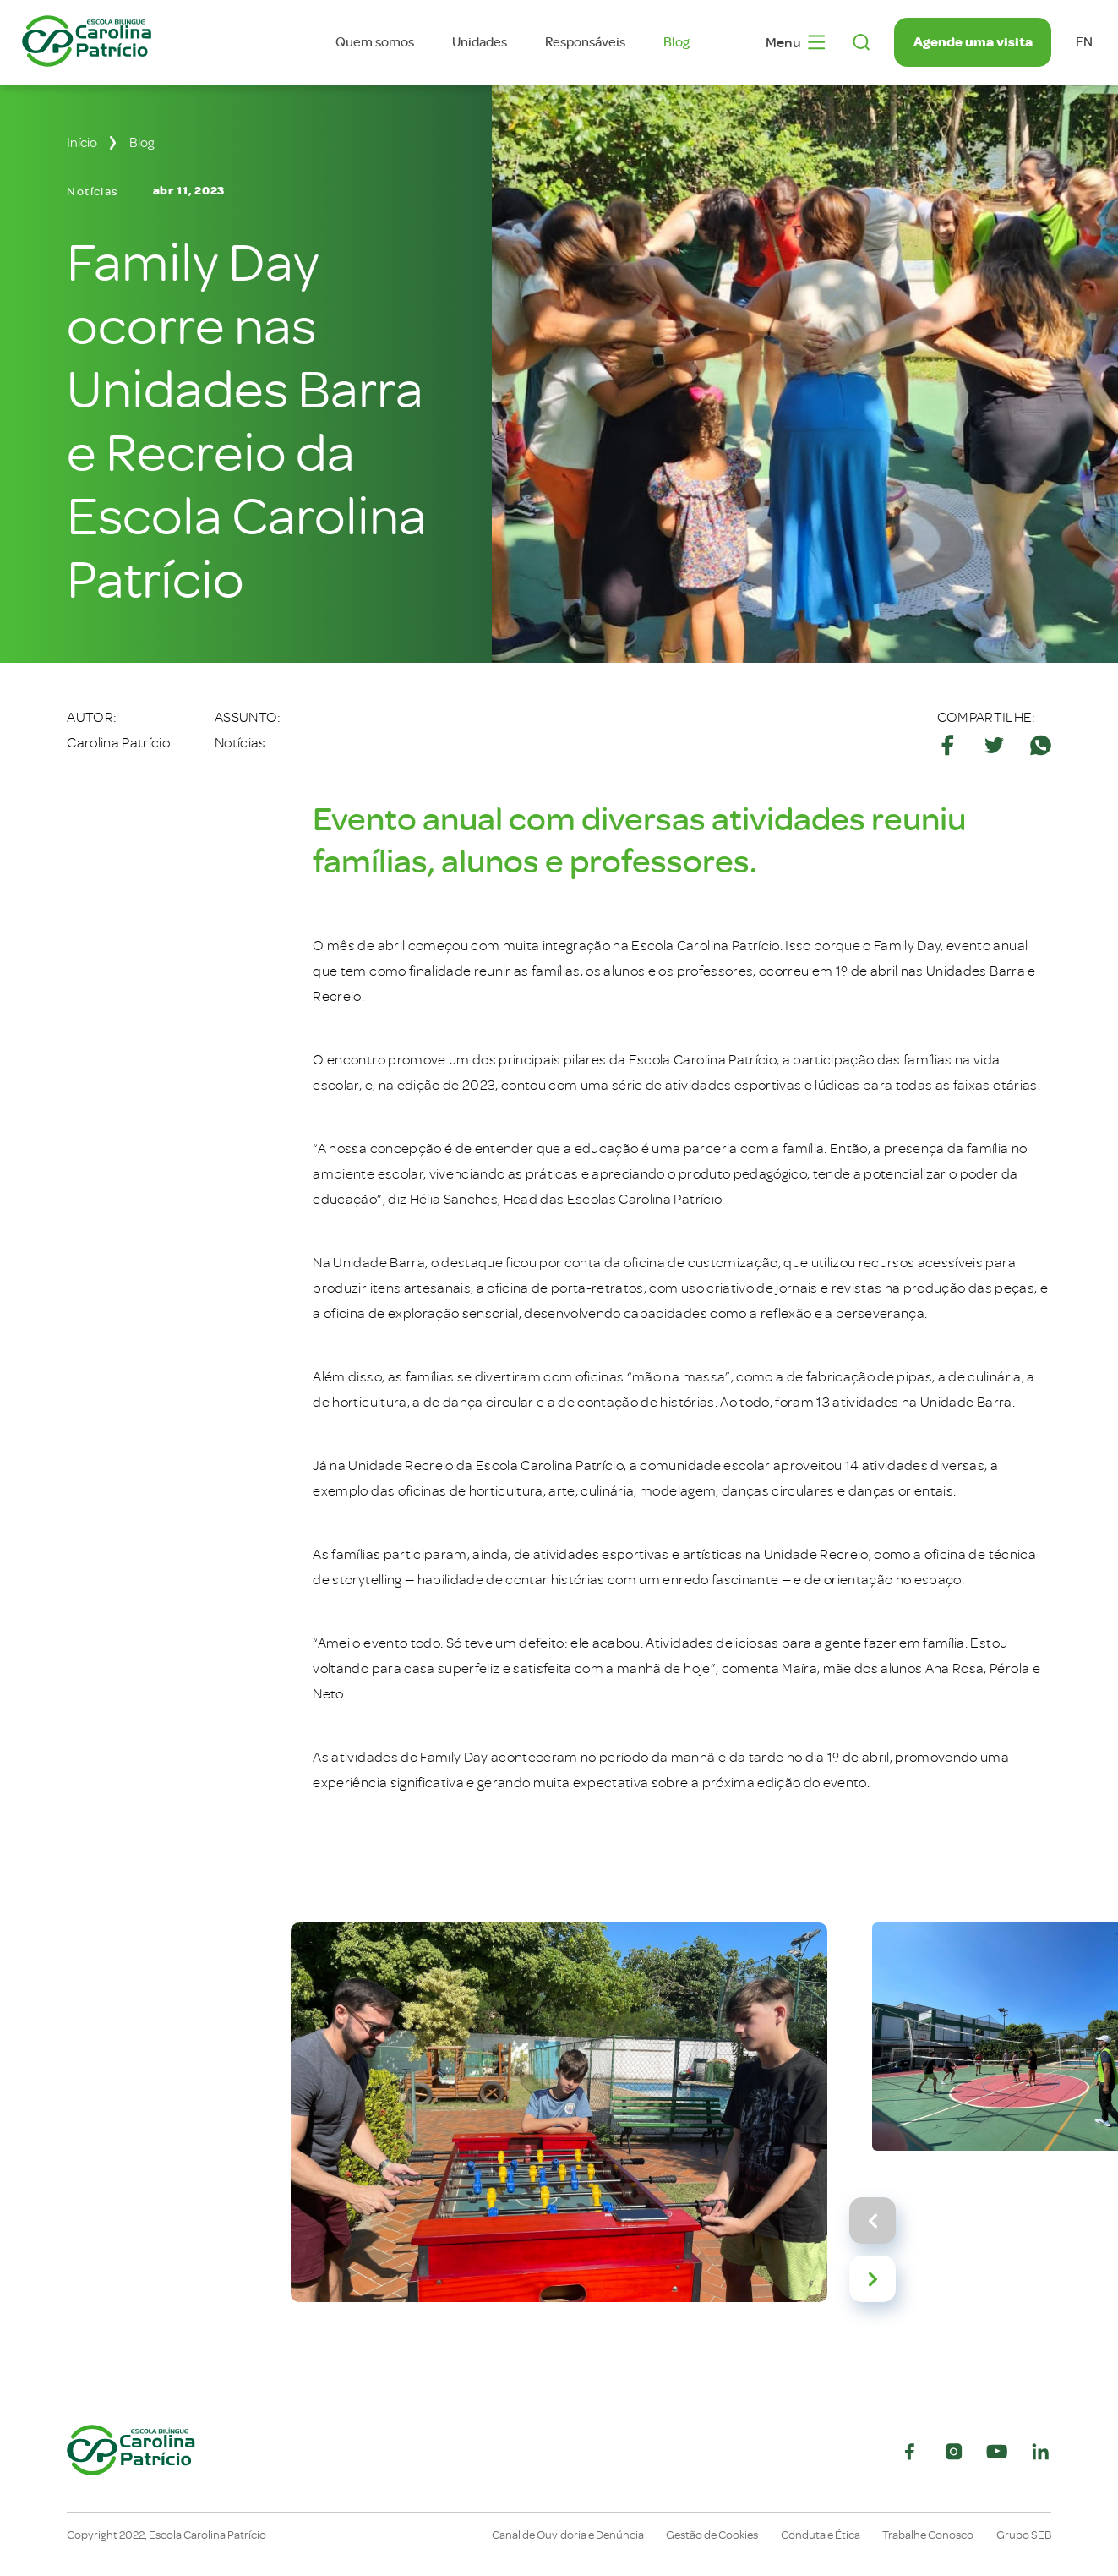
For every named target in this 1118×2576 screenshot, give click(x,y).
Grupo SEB (1023, 2535)
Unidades (479, 42)
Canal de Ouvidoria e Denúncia (568, 2535)
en (1084, 42)
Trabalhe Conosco (927, 2535)
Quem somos (374, 42)
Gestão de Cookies (712, 2535)
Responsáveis (585, 42)
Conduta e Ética (820, 2535)
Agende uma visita (973, 42)
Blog (676, 42)
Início (82, 143)
